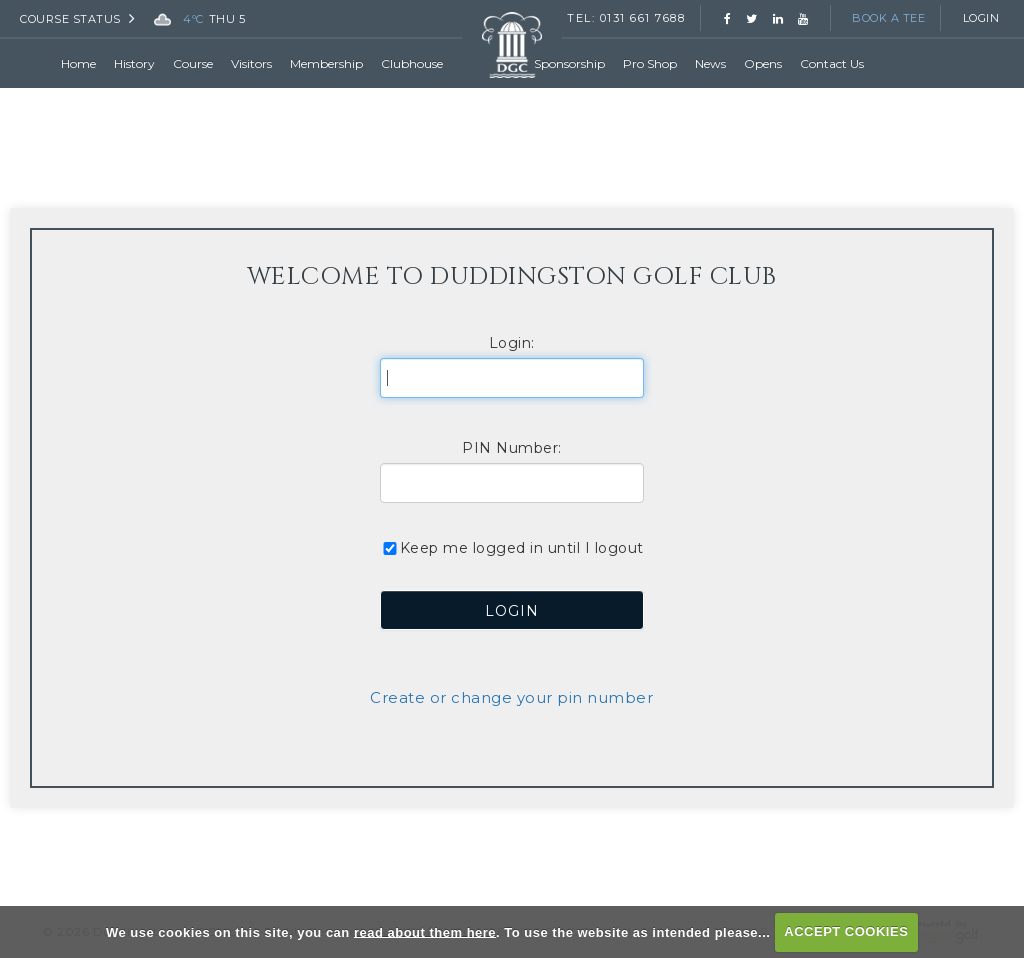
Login (981, 18)
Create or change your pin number (511, 697)
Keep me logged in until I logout (512, 548)
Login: (512, 343)
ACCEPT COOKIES (846, 931)
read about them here (425, 931)
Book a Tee (888, 18)
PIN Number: (512, 448)
